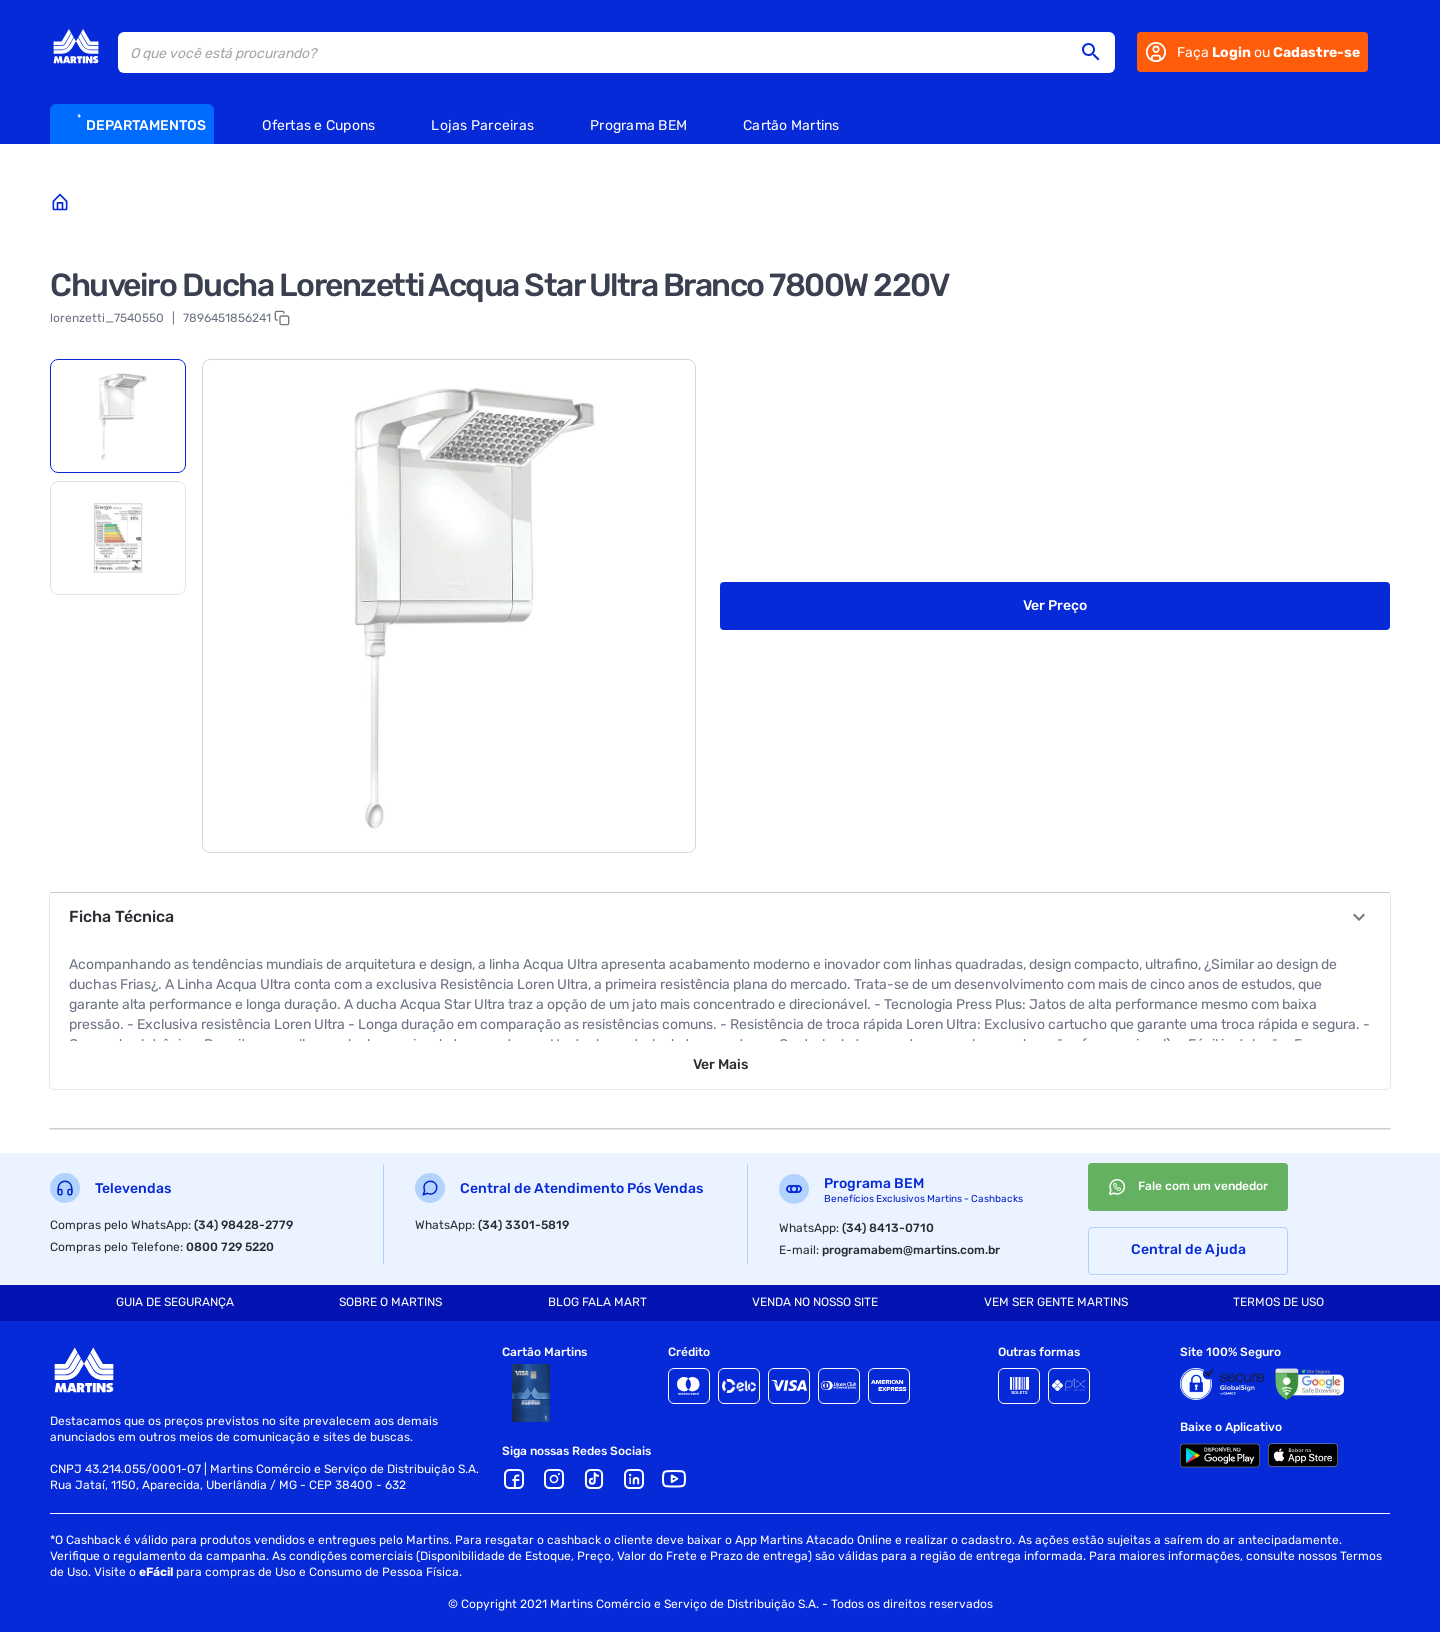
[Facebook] (514, 1479)
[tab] (118, 416)
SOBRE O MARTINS (390, 1302)
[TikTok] (594, 1479)
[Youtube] (674, 1479)
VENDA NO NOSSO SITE (815, 1302)
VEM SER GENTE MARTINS (1056, 1302)
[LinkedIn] (634, 1479)
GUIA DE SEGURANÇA (175, 1302)
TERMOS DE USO (1278, 1302)
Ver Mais (720, 1064)
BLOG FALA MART (597, 1302)
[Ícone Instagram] (554, 1479)
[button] (1097, 52)
